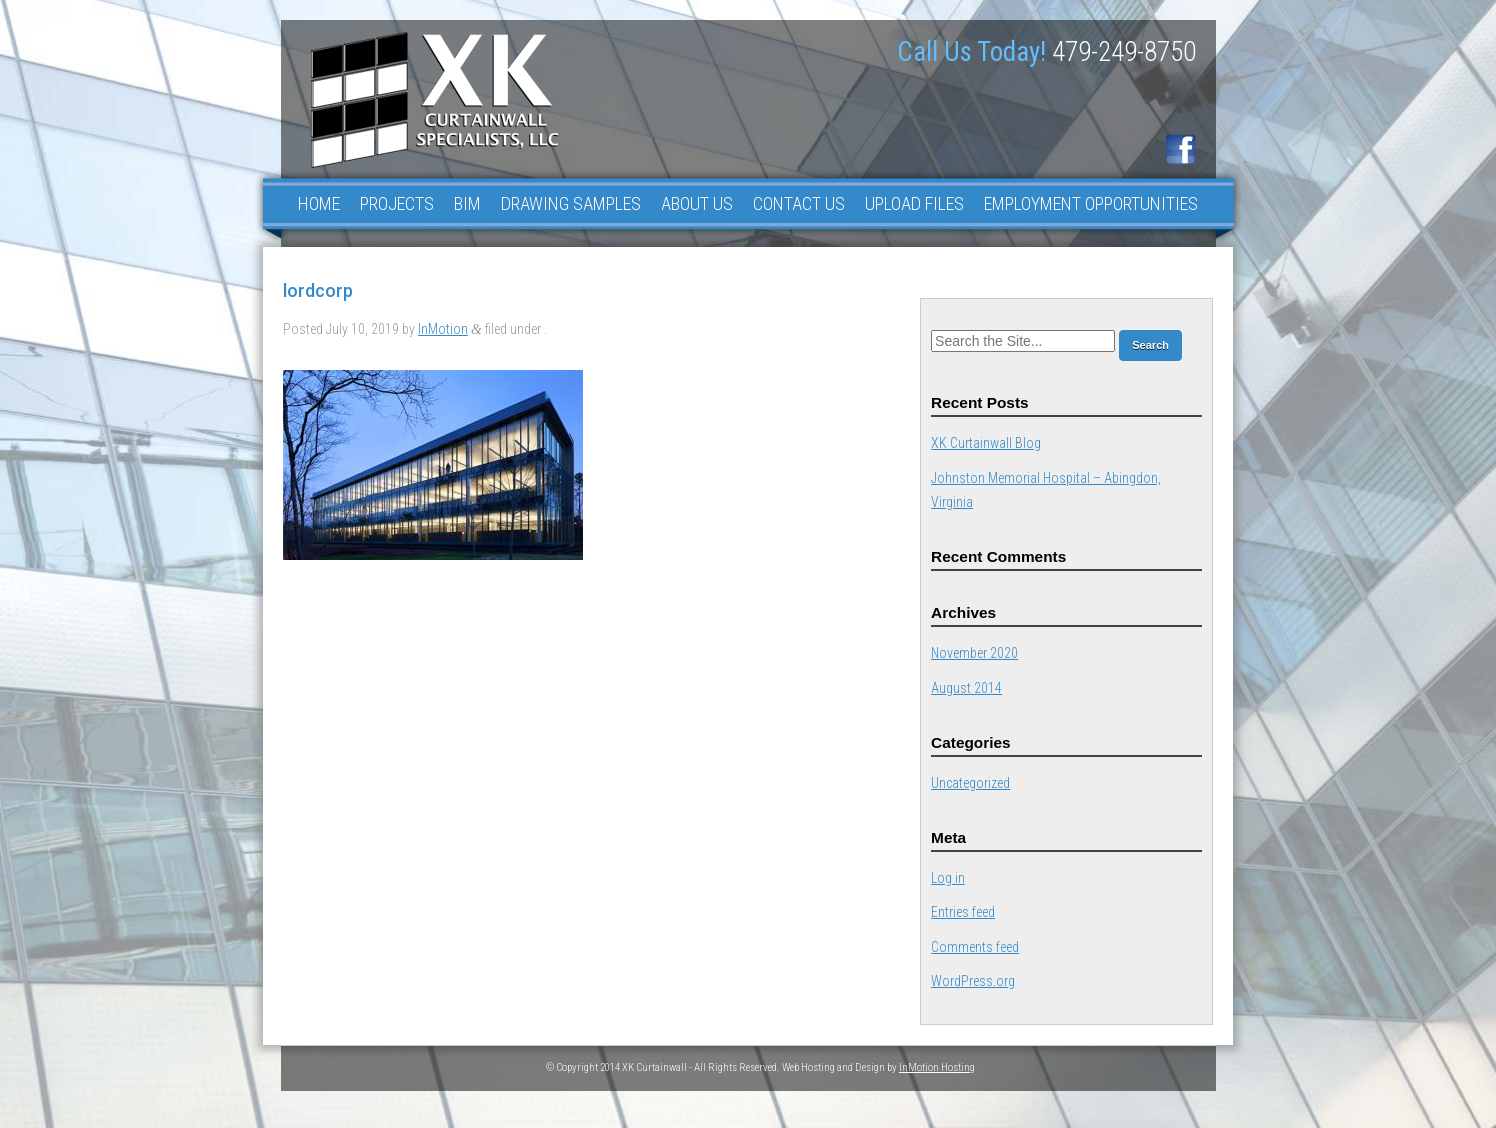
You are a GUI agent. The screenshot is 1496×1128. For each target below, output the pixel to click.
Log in (948, 878)
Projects (397, 203)
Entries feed (963, 912)
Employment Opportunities (1091, 203)
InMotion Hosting (937, 1067)
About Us (697, 203)
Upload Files (914, 203)
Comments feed (975, 947)
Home (319, 203)
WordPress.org (973, 981)
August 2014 (966, 688)
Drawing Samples (571, 203)
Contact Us (799, 203)
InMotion (443, 329)
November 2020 (974, 653)
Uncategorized (970, 783)
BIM (467, 203)
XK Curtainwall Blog (986, 443)
